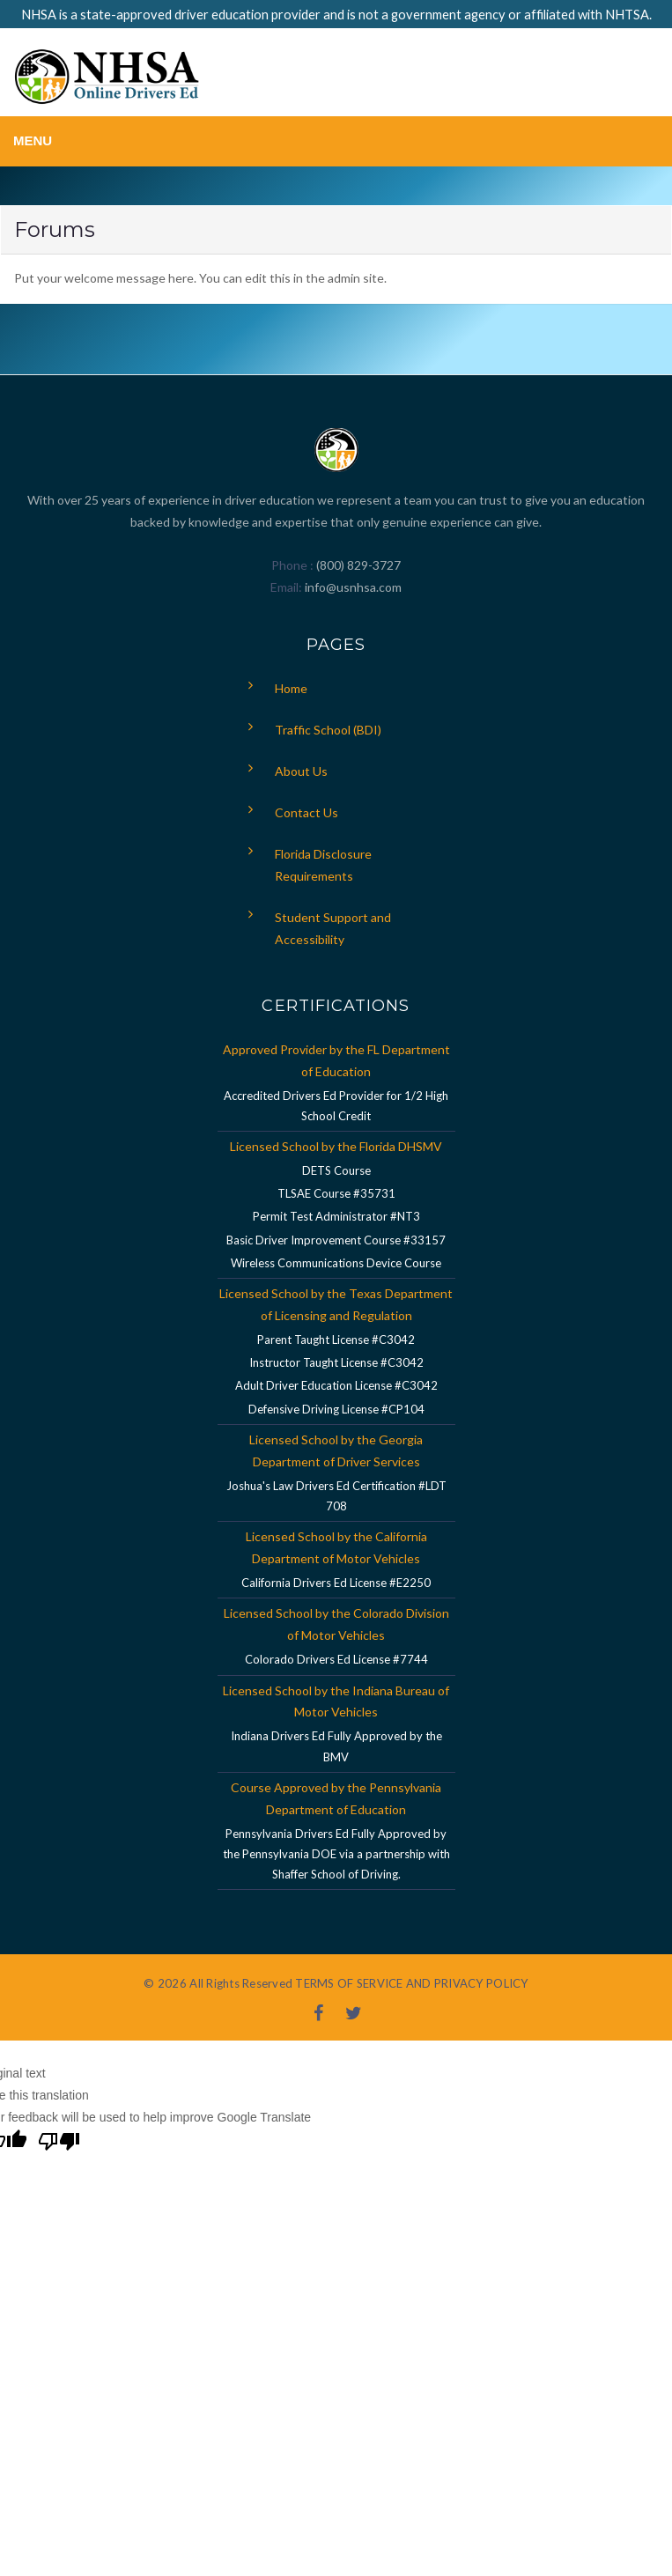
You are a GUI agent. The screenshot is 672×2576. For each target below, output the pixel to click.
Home (291, 688)
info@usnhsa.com (353, 586)
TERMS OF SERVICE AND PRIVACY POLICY (411, 1983)
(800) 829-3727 (357, 564)
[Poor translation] (59, 2144)
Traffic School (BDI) (328, 729)
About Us (301, 771)
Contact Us (306, 812)
